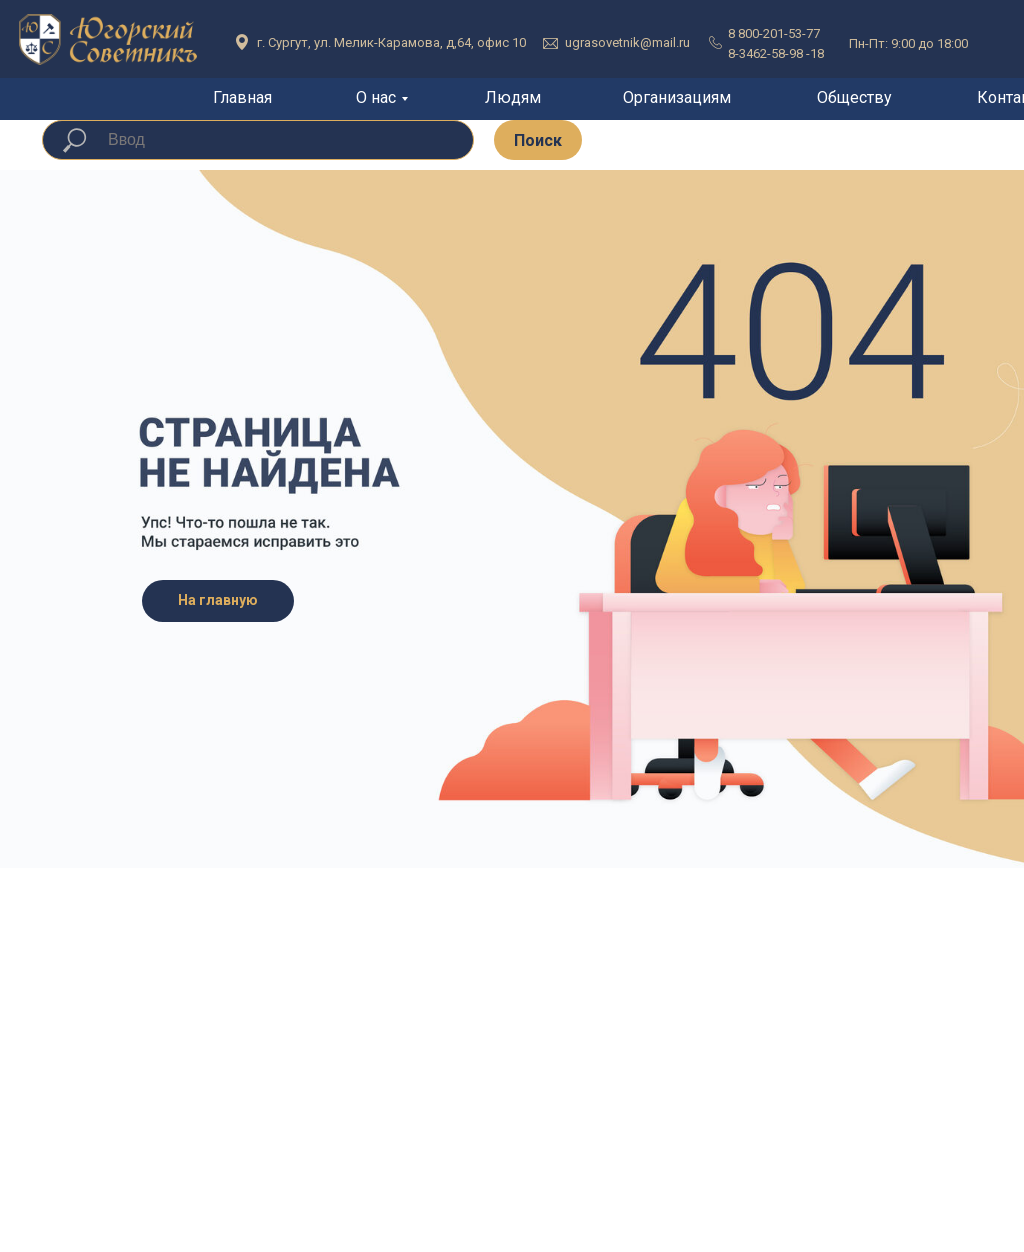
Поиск (538, 140)
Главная (242, 97)
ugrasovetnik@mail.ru (627, 42)
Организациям (677, 97)
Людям (513, 97)
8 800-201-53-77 (774, 33)
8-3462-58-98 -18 (776, 53)
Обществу (854, 97)
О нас (376, 97)
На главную (218, 600)
